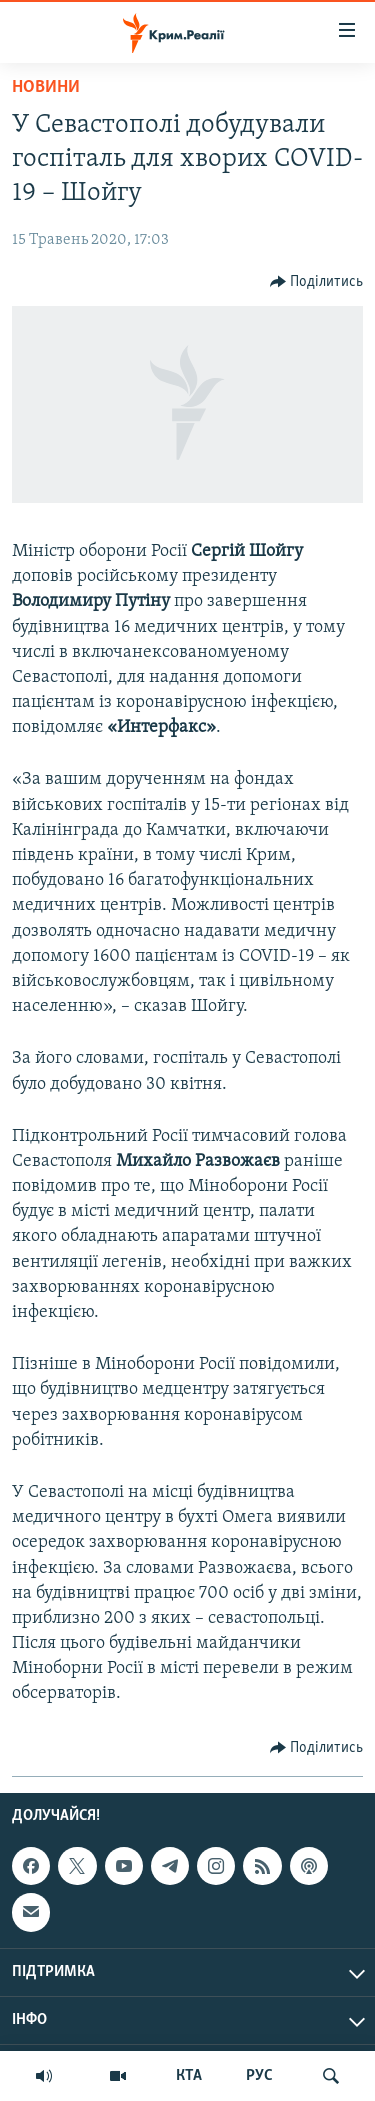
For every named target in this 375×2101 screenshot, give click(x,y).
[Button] (317, 282)
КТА (189, 2076)
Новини (46, 87)
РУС (259, 2076)
